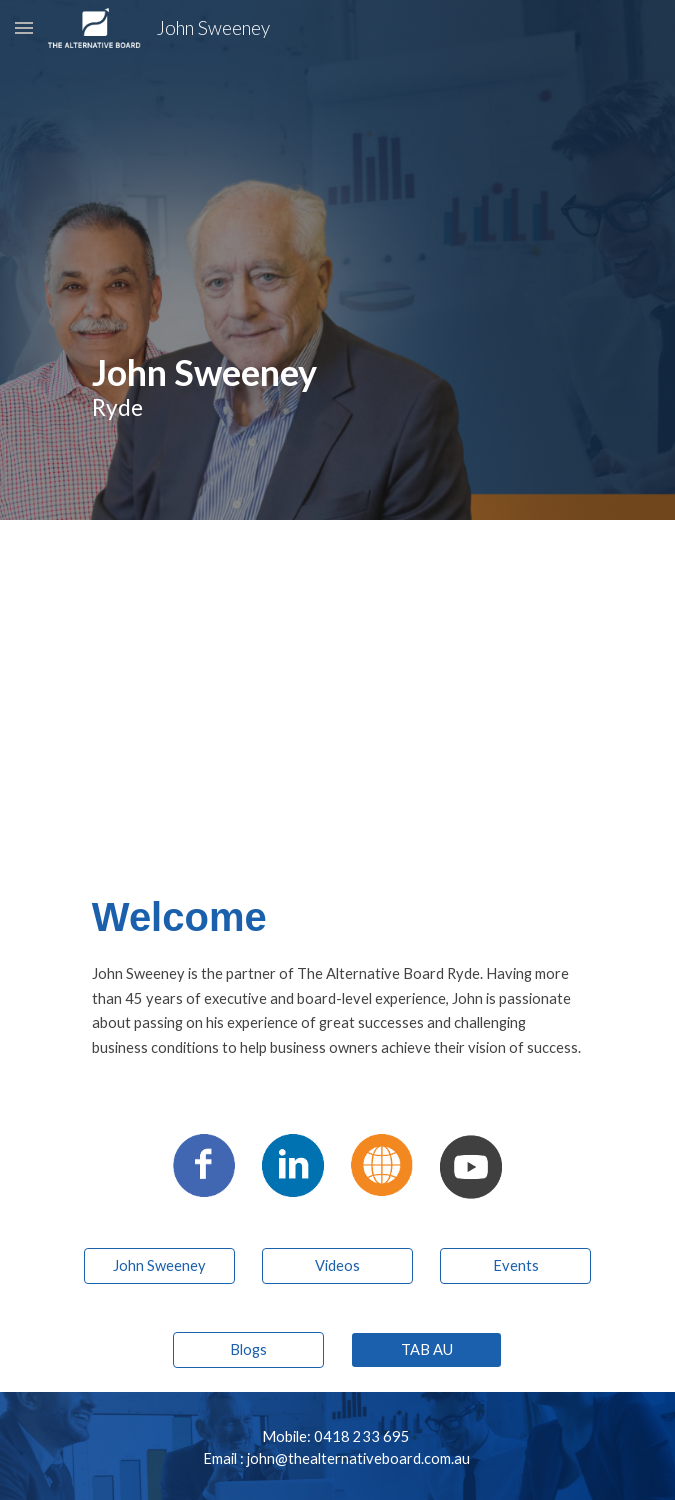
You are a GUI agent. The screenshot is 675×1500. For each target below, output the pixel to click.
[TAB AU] (426, 1349)
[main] (337, 260)
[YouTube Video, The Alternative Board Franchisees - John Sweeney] (337, 686)
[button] (24, 27)
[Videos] (337, 1265)
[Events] (515, 1265)
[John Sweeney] (159, 1265)
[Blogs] (248, 1349)
